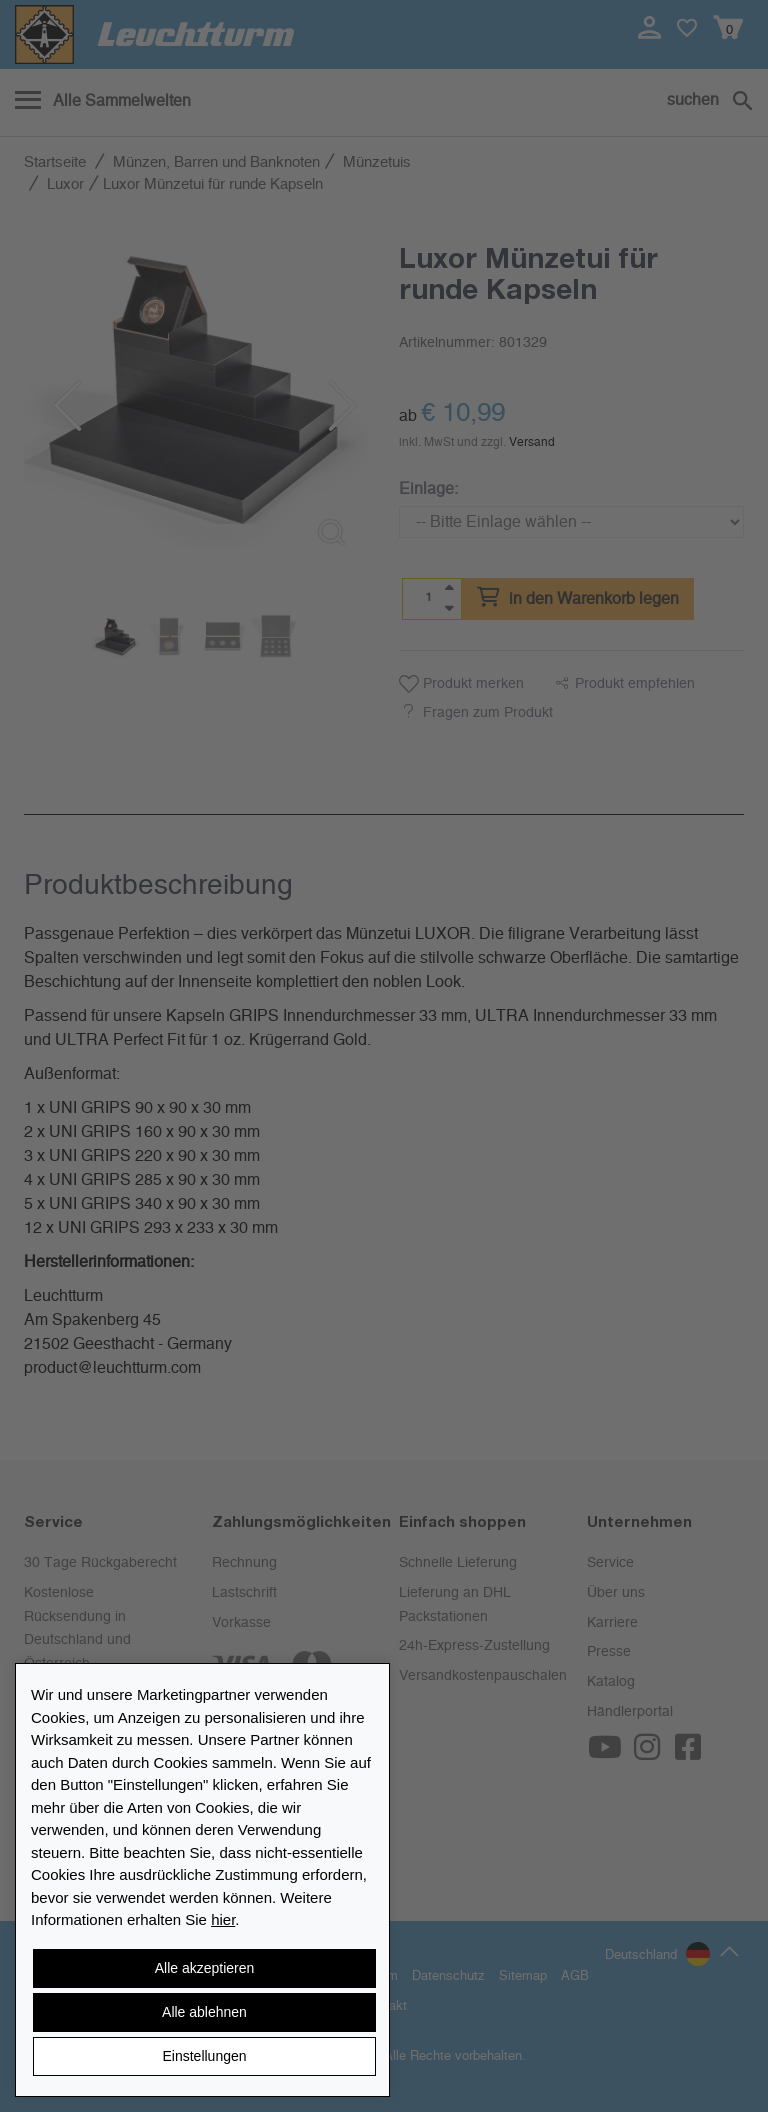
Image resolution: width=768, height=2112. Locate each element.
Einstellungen (204, 2056)
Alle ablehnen (204, 2012)
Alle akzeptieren (205, 1968)
